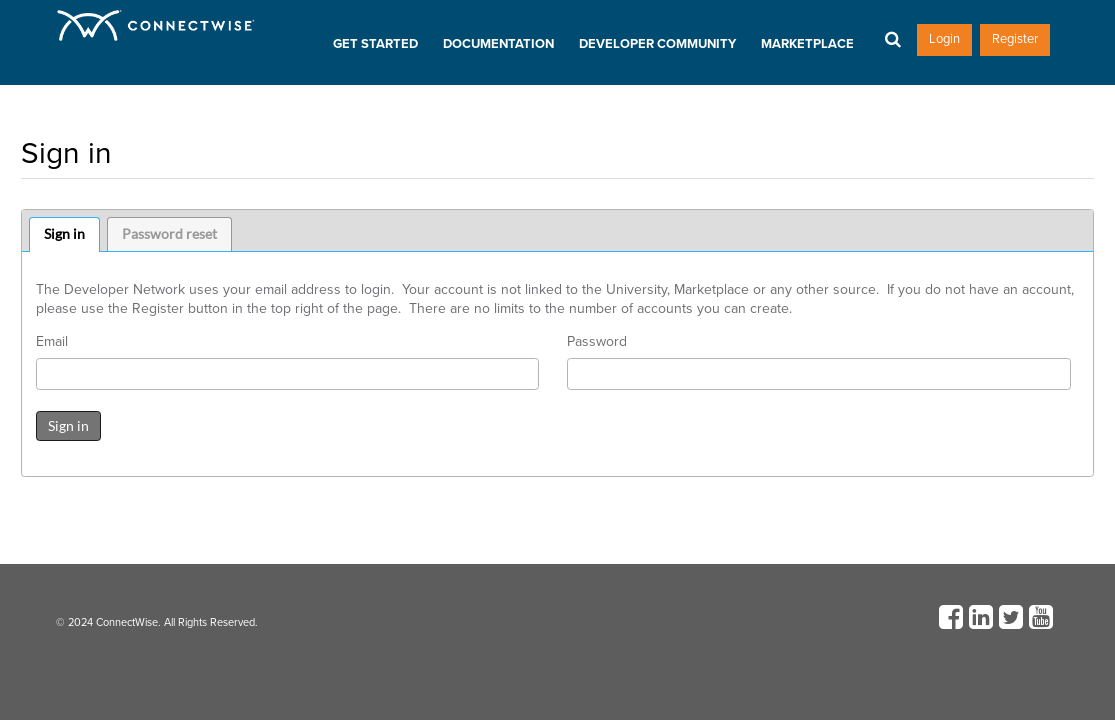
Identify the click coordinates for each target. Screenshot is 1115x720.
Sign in (64, 233)
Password (597, 342)
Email (52, 342)
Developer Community (657, 44)
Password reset (169, 233)
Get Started (375, 44)
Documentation (498, 44)
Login (944, 39)
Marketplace (807, 44)
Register (1015, 39)
